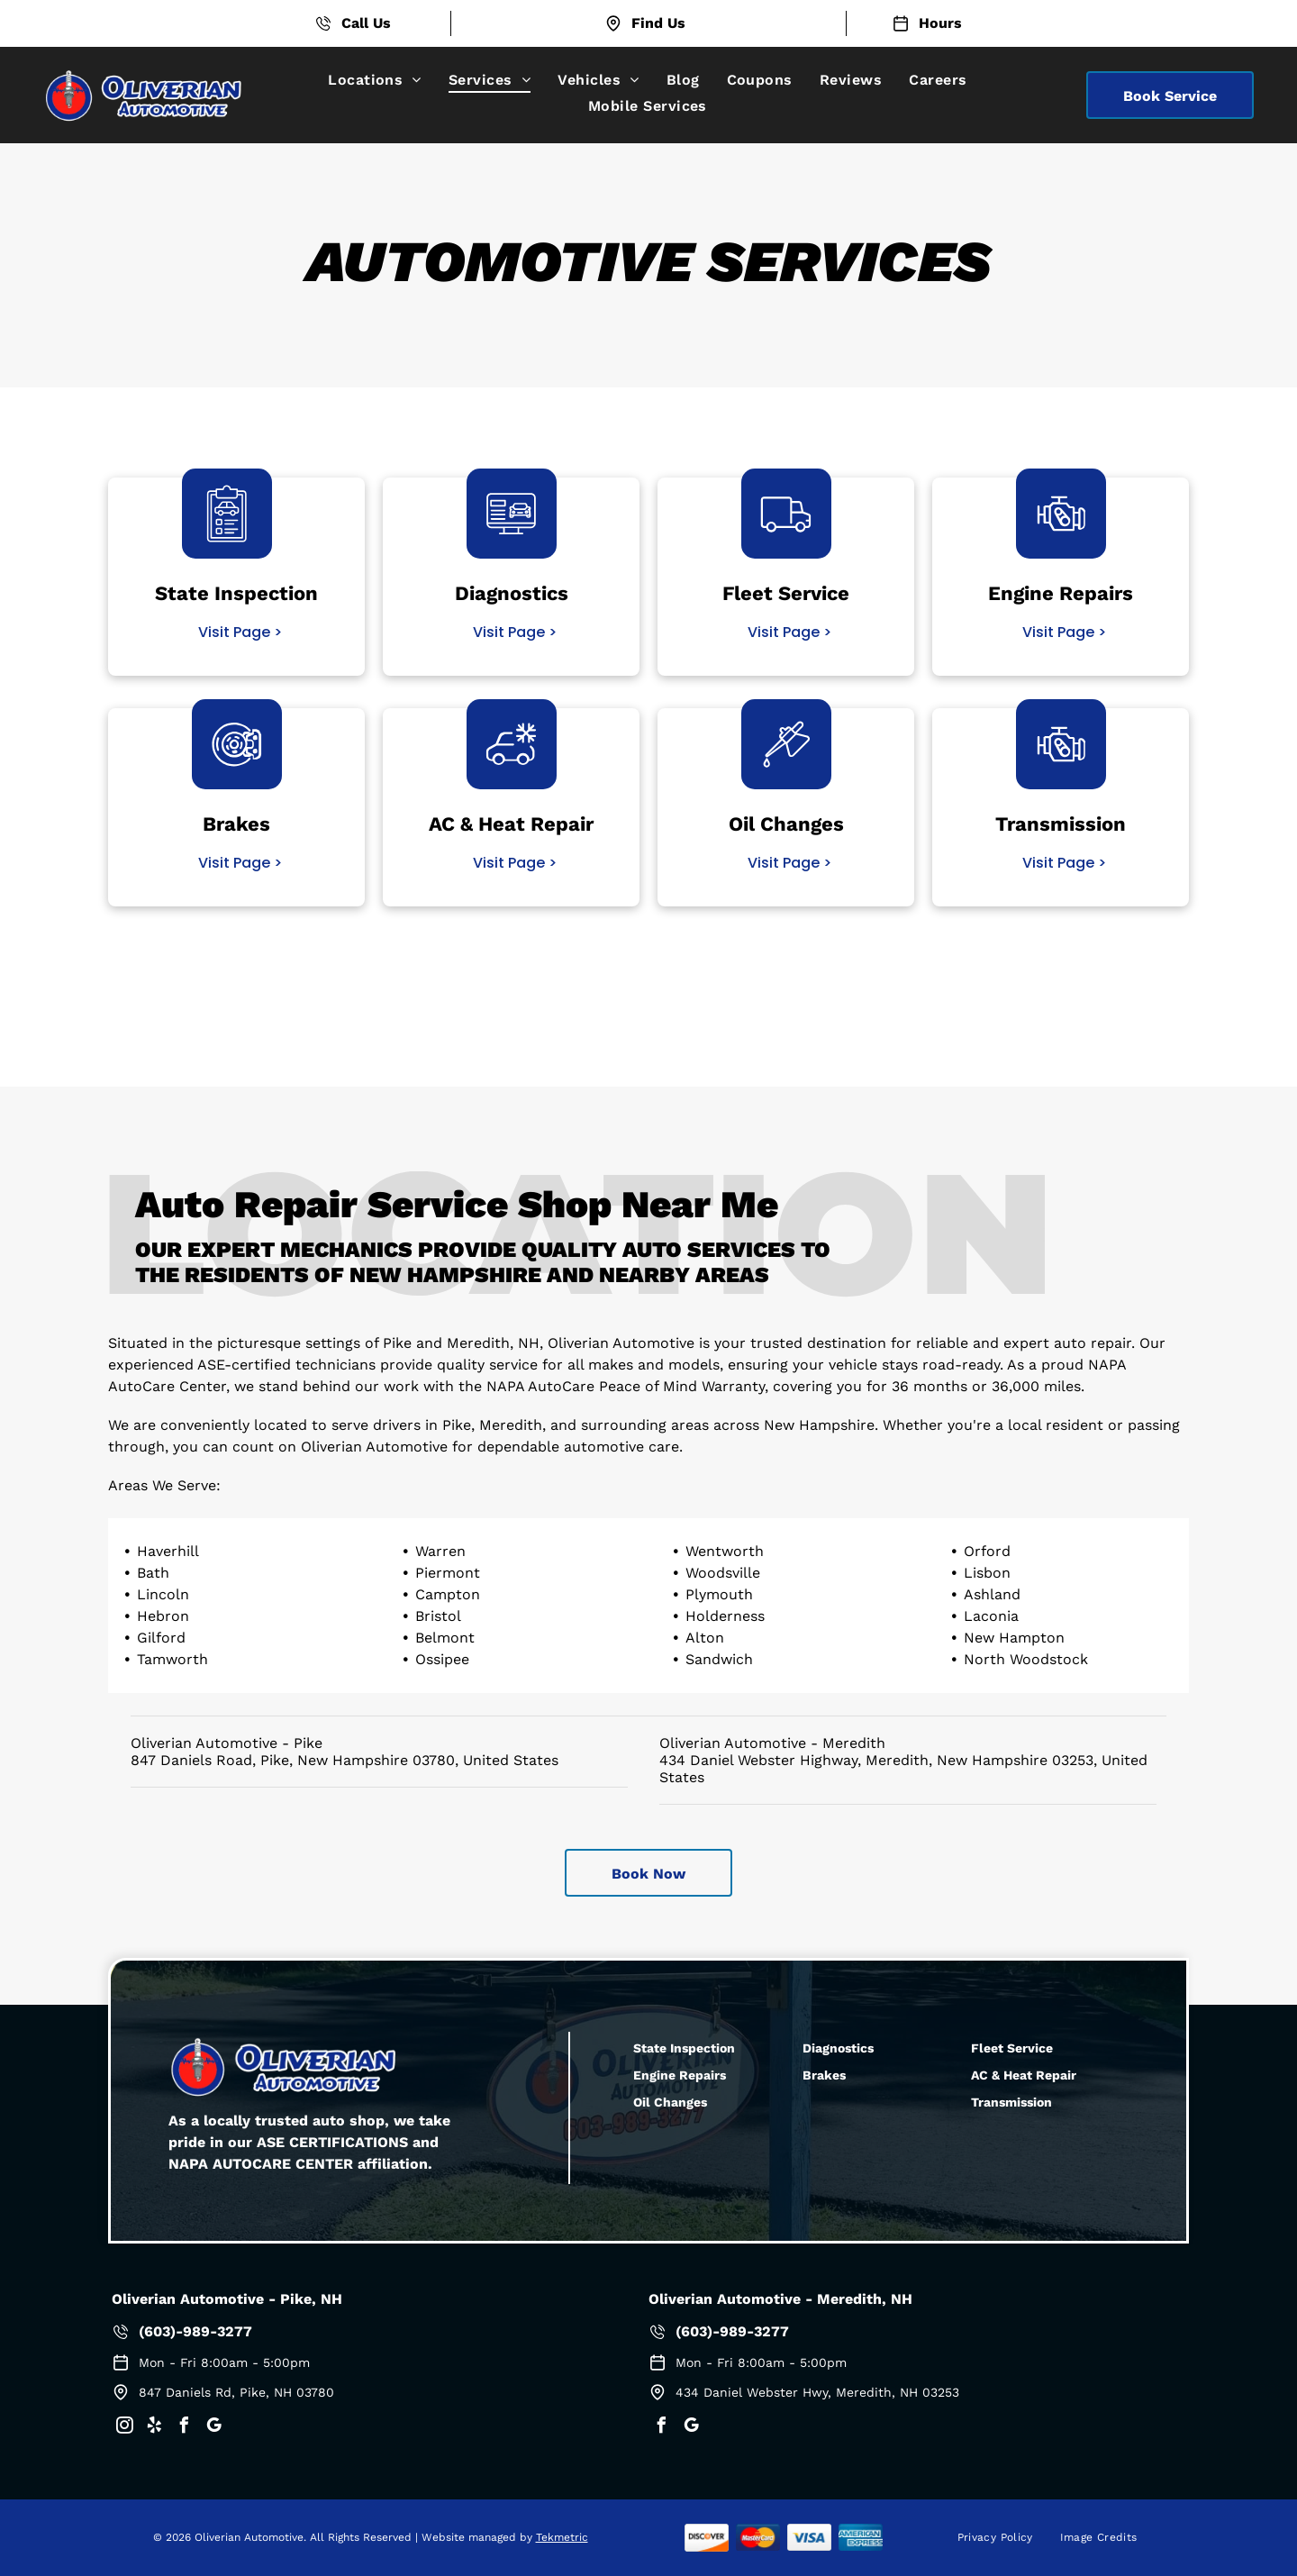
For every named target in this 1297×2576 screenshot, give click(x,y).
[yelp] (154, 2428)
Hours (940, 23)
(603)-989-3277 (195, 2331)
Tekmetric (562, 2537)
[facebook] (183, 2428)
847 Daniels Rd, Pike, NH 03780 (236, 2392)
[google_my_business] (213, 2428)
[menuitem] (374, 80)
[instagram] (124, 2428)
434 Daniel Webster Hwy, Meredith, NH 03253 (817, 2392)
